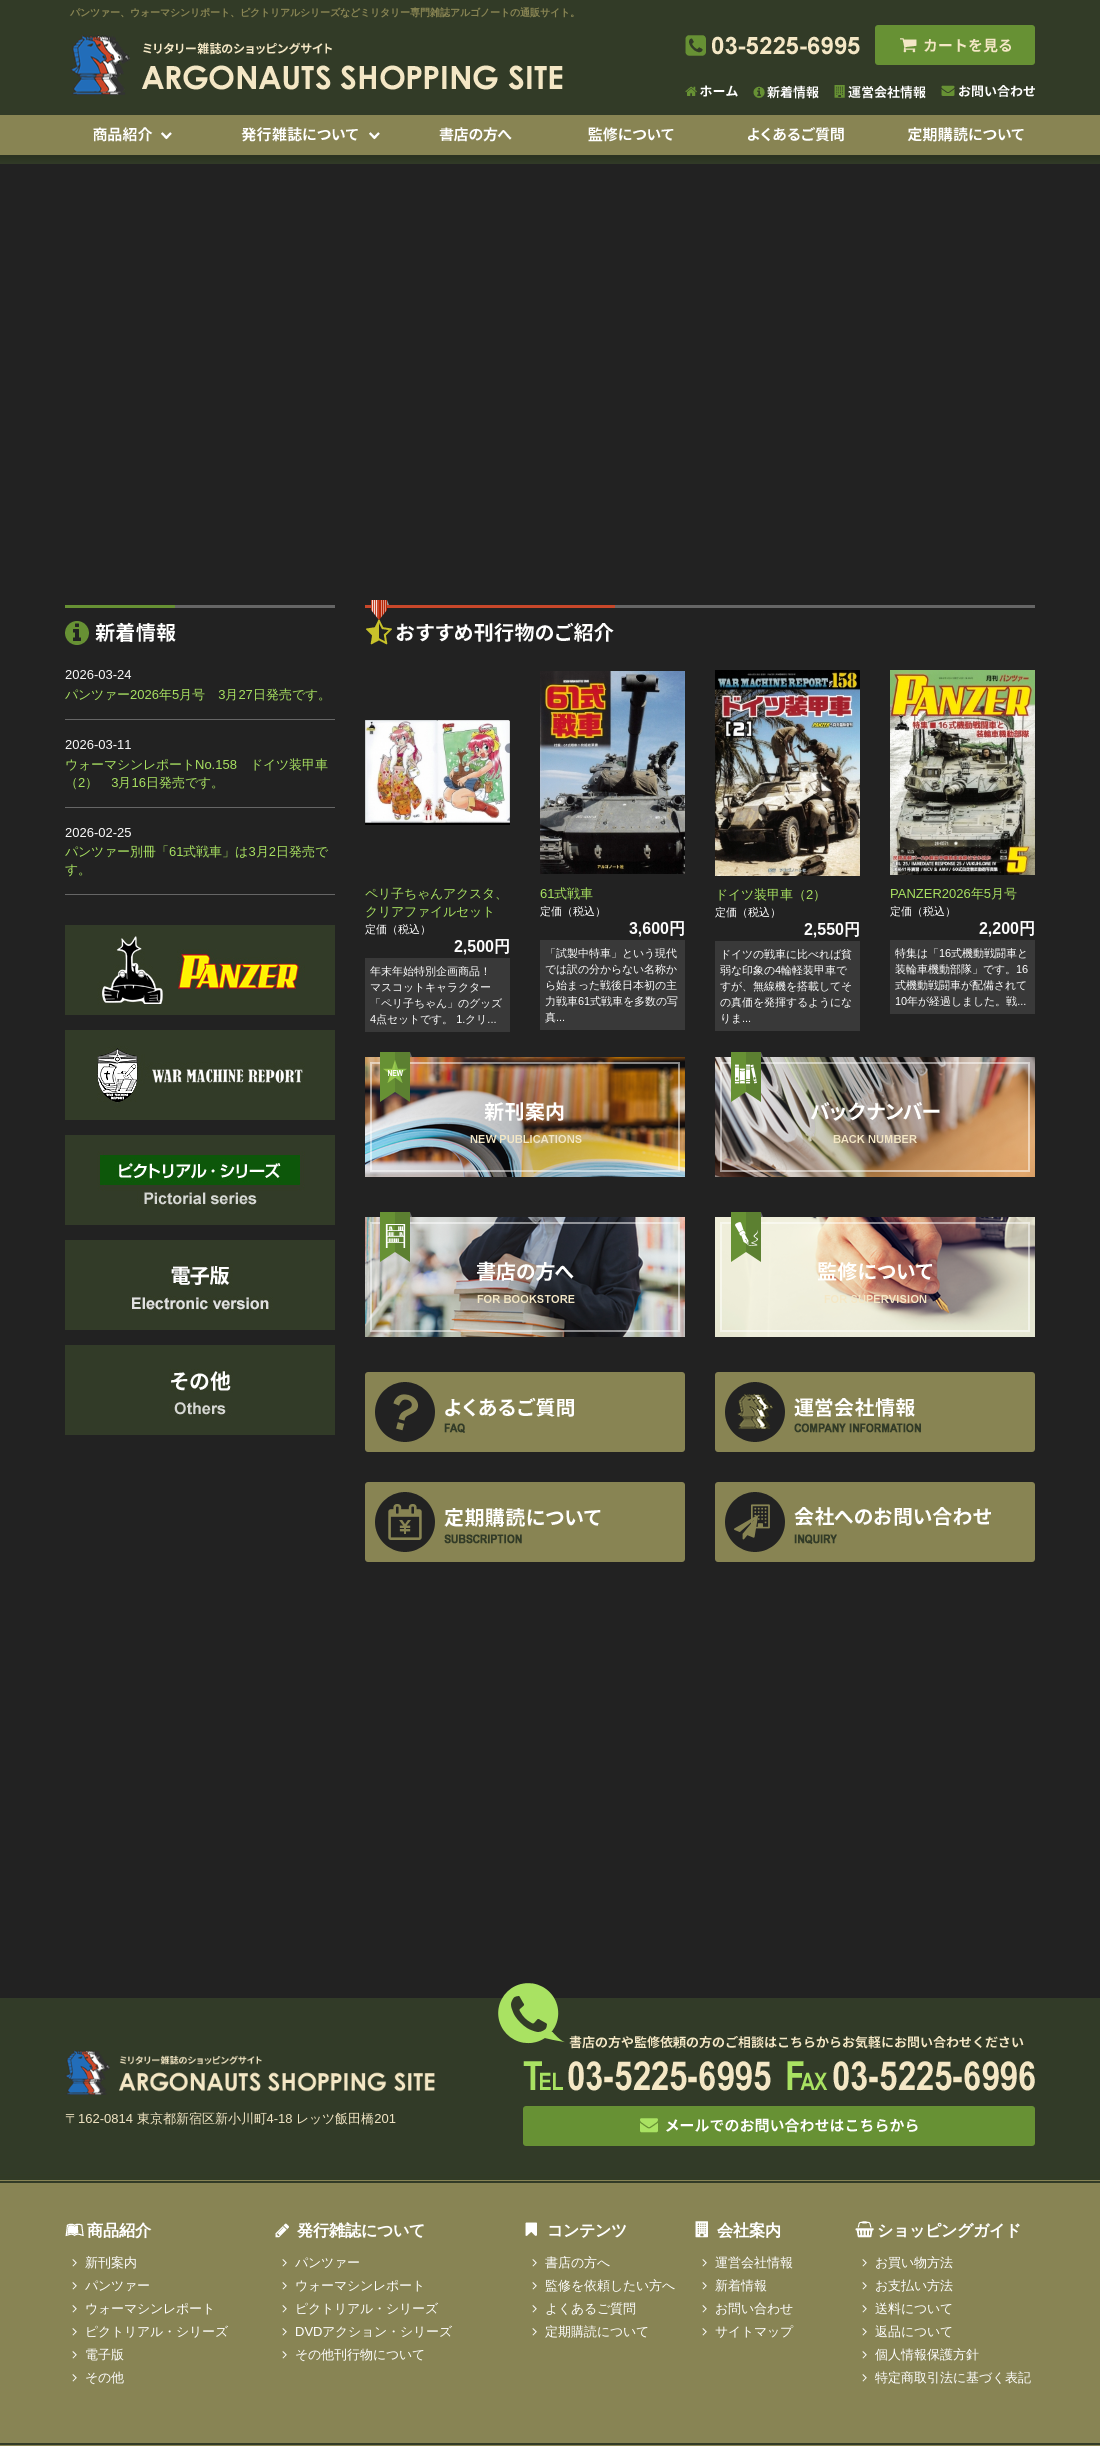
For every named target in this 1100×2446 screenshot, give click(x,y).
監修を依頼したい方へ (610, 2285)
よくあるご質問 (590, 2308)
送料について (914, 2308)
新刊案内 (111, 2262)
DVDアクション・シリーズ (373, 2331)
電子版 (104, 2354)
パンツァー (117, 2285)
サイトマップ (754, 2331)
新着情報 (741, 2285)
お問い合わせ (754, 2308)
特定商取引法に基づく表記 (953, 2377)
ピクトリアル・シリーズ (156, 2331)
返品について (914, 2331)
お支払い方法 (914, 2285)
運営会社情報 (754, 2262)
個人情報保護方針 (927, 2354)
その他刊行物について (360, 2354)
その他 (104, 2377)
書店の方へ (577, 2262)
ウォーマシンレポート (150, 2308)
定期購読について (597, 2331)
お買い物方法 (914, 2262)
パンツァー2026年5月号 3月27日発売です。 (198, 694)
